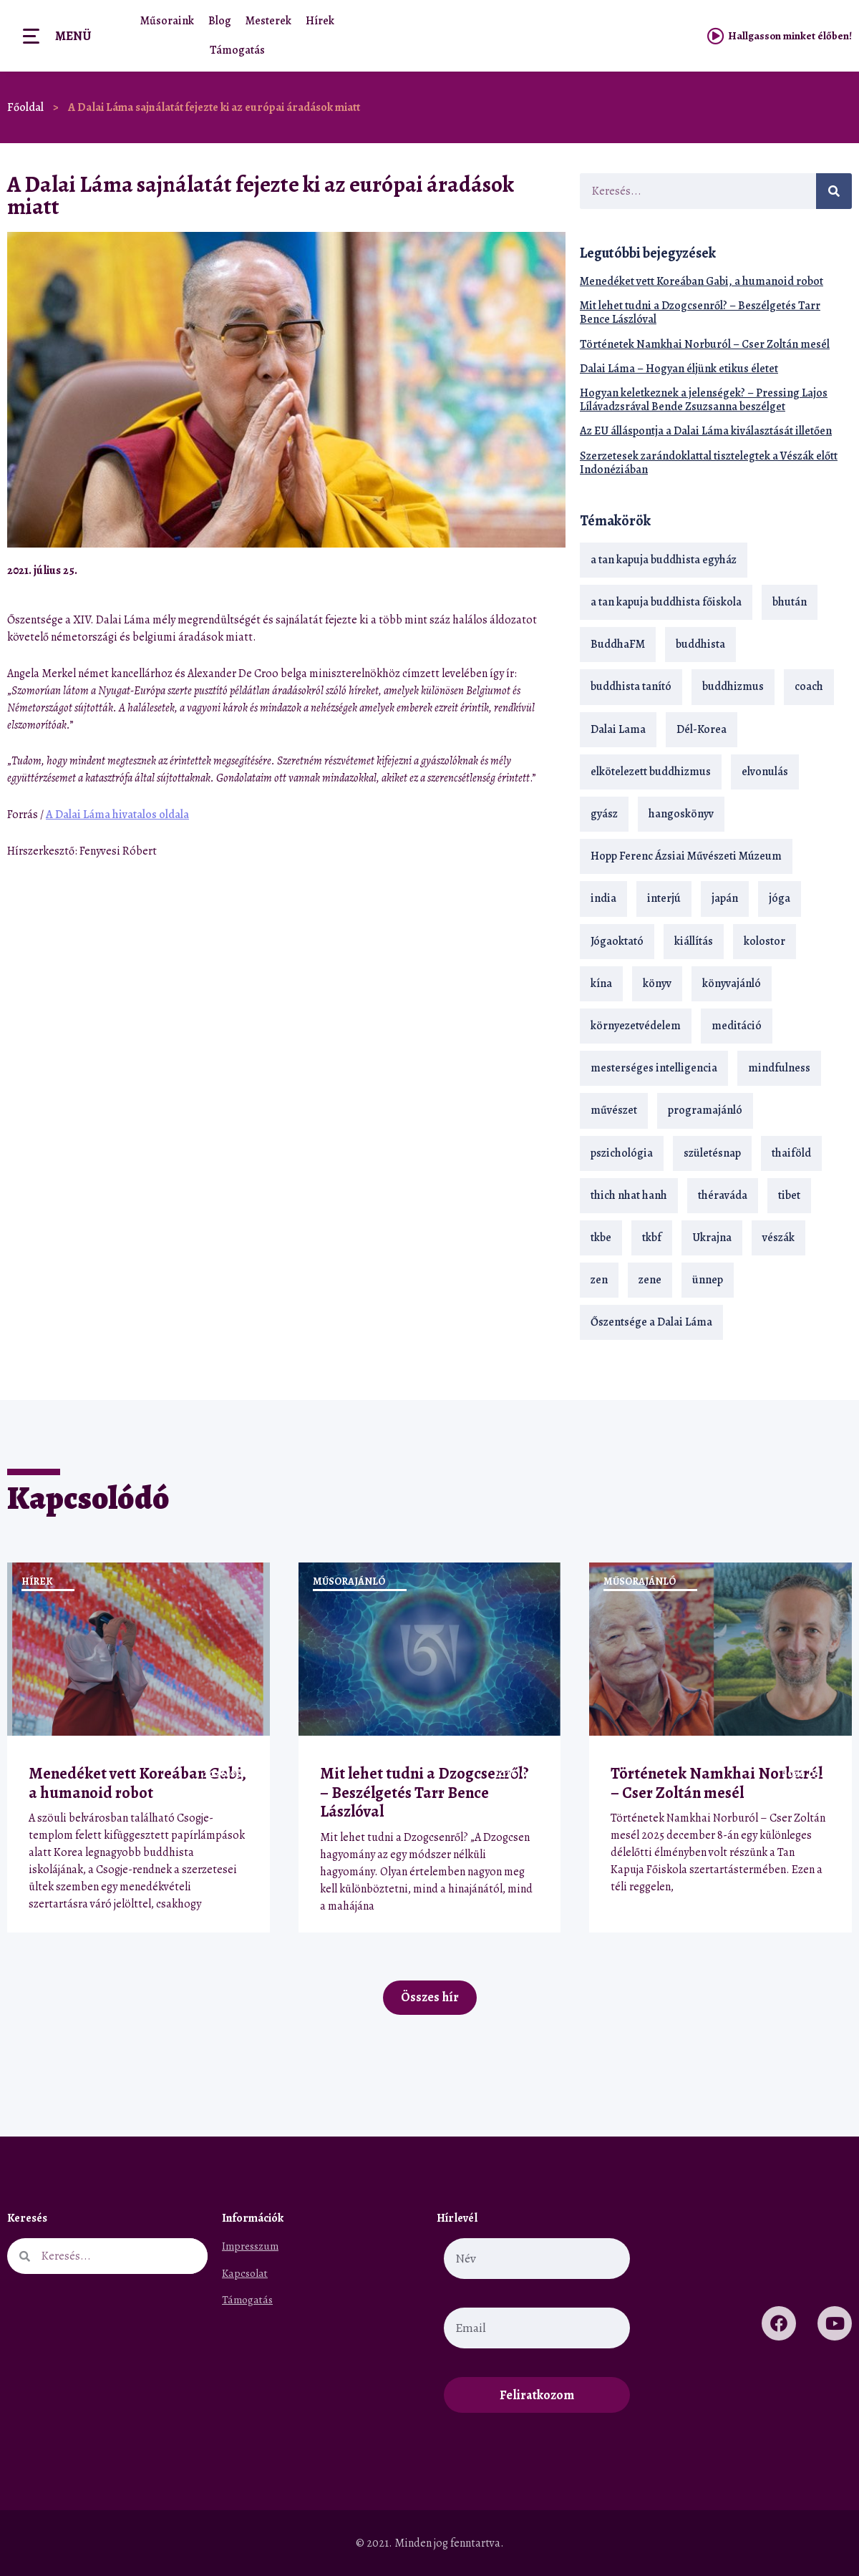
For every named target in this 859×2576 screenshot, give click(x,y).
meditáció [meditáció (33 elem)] (737, 1026)
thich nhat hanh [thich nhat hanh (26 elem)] (629, 1195)
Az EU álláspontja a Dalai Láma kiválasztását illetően (706, 431)
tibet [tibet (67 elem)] (789, 1195)
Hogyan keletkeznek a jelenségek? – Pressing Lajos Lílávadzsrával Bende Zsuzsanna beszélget (704, 399)
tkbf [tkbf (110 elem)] (651, 1237)
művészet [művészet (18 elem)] (614, 1110)
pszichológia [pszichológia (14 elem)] (622, 1153)
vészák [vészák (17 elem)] (778, 1237)
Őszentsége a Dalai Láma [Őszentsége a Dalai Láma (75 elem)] (651, 1322)
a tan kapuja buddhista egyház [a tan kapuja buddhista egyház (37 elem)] (664, 560)
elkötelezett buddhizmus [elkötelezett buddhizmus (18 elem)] (651, 771)
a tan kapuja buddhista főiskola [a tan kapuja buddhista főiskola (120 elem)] (666, 602)
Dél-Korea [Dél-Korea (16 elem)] (701, 729)
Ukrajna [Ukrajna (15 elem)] (712, 1237)
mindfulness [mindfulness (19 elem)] (779, 1068)
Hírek (320, 21)
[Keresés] (834, 191)
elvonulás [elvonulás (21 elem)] (765, 771)
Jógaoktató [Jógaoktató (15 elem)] (617, 941)
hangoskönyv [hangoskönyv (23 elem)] (681, 814)
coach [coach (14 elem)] (809, 686)
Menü (73, 35)
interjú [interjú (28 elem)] (664, 898)
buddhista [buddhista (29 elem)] (700, 644)
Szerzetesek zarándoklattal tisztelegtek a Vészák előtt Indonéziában (709, 462)
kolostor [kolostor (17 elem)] (764, 941)
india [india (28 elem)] (603, 898)
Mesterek (268, 21)
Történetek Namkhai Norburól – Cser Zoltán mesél (705, 344)
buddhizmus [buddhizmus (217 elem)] (733, 686)
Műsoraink (167, 21)
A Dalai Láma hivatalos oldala (117, 814)
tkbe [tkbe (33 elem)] (601, 1237)
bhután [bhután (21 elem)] (789, 602)
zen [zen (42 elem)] (599, 1280)
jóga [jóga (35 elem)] (779, 898)
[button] (517, 570)
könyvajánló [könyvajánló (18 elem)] (731, 983)
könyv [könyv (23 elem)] (657, 983)
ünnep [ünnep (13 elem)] (707, 1280)
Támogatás (237, 50)
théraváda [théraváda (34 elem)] (722, 1195)
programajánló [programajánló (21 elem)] (705, 1110)
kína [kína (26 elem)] (601, 983)
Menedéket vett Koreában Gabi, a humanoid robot (701, 281)
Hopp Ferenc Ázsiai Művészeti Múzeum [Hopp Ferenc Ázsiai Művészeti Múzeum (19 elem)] (686, 856)
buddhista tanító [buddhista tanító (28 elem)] (631, 686)
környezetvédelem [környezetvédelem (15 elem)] (636, 1026)
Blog (219, 21)
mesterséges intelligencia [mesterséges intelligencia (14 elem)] (654, 1068)
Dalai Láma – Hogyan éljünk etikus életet (679, 368)
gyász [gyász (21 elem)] (604, 814)
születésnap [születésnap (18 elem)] (712, 1153)
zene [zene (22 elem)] (650, 1280)
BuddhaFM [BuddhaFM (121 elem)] (618, 644)
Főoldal (25, 107)
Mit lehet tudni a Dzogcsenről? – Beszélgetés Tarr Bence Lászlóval (700, 312)
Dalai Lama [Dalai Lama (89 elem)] (618, 729)
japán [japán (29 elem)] (725, 898)
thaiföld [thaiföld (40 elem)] (791, 1153)
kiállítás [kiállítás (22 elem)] (693, 941)
